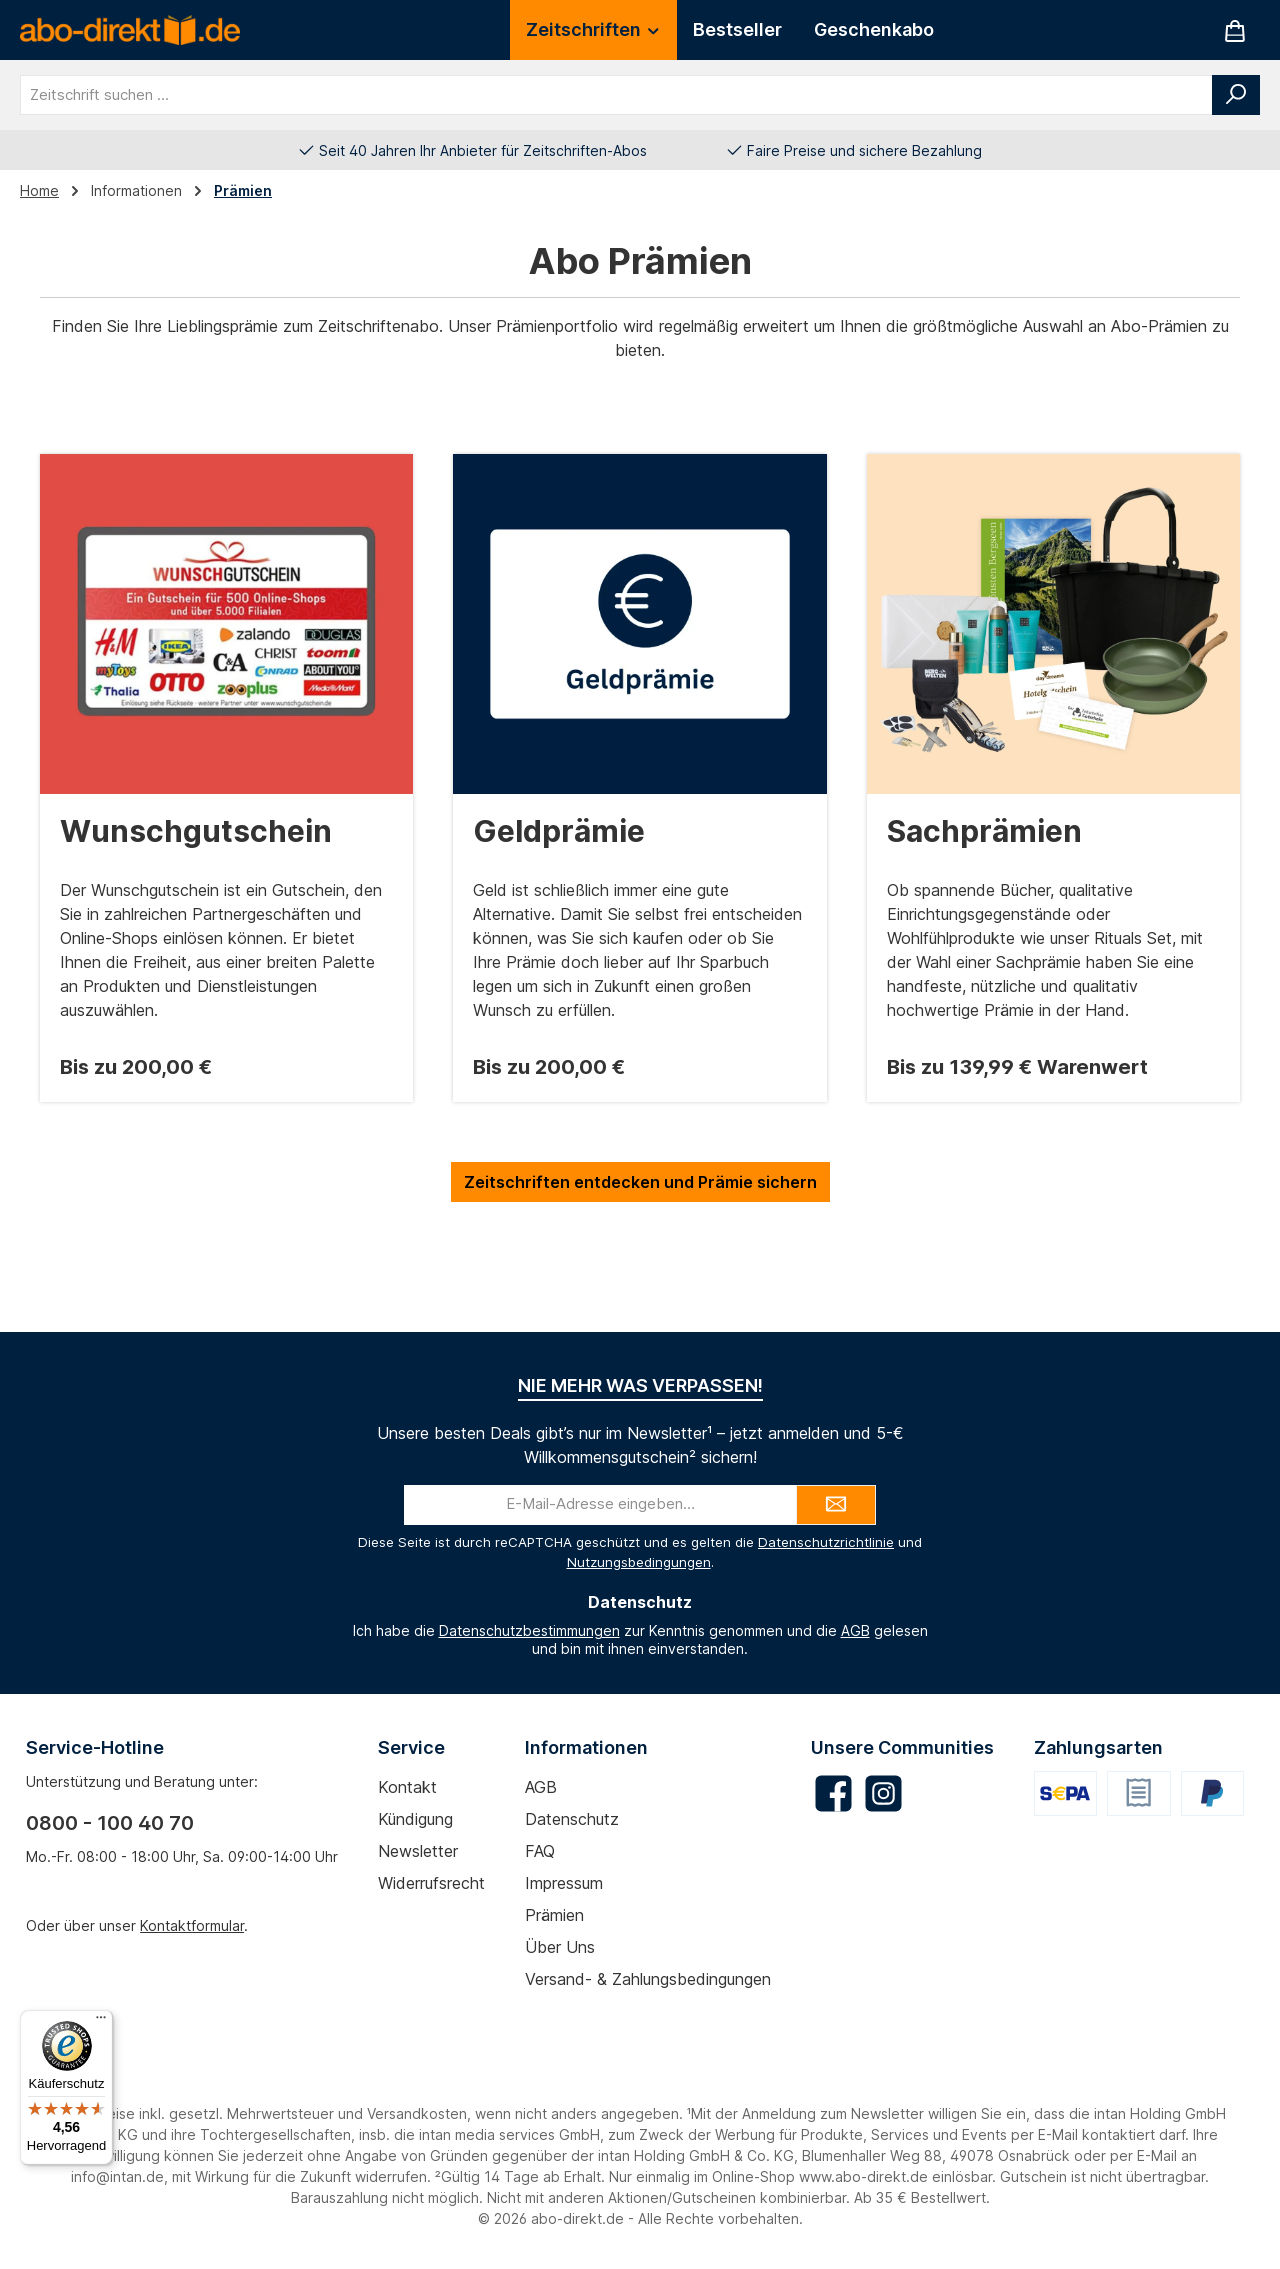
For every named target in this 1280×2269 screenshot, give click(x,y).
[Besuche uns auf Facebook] (833, 1793)
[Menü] (101, 2022)
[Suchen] (1236, 95)
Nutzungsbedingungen (639, 1562)
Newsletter (418, 1851)
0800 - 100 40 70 (110, 1823)
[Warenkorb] (1235, 30)
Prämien (554, 1915)
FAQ (540, 1851)
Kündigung (415, 1819)
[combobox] (616, 95)
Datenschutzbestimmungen (529, 1630)
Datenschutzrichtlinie (826, 1542)
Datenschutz (572, 1819)
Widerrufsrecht (431, 1883)
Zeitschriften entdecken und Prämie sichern (640, 1182)
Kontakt (407, 1787)
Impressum (564, 1883)
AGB (855, 1630)
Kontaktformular (192, 1925)
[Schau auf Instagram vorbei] (883, 1793)
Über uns (560, 1947)
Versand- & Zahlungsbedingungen (648, 1979)
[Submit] (836, 1505)
